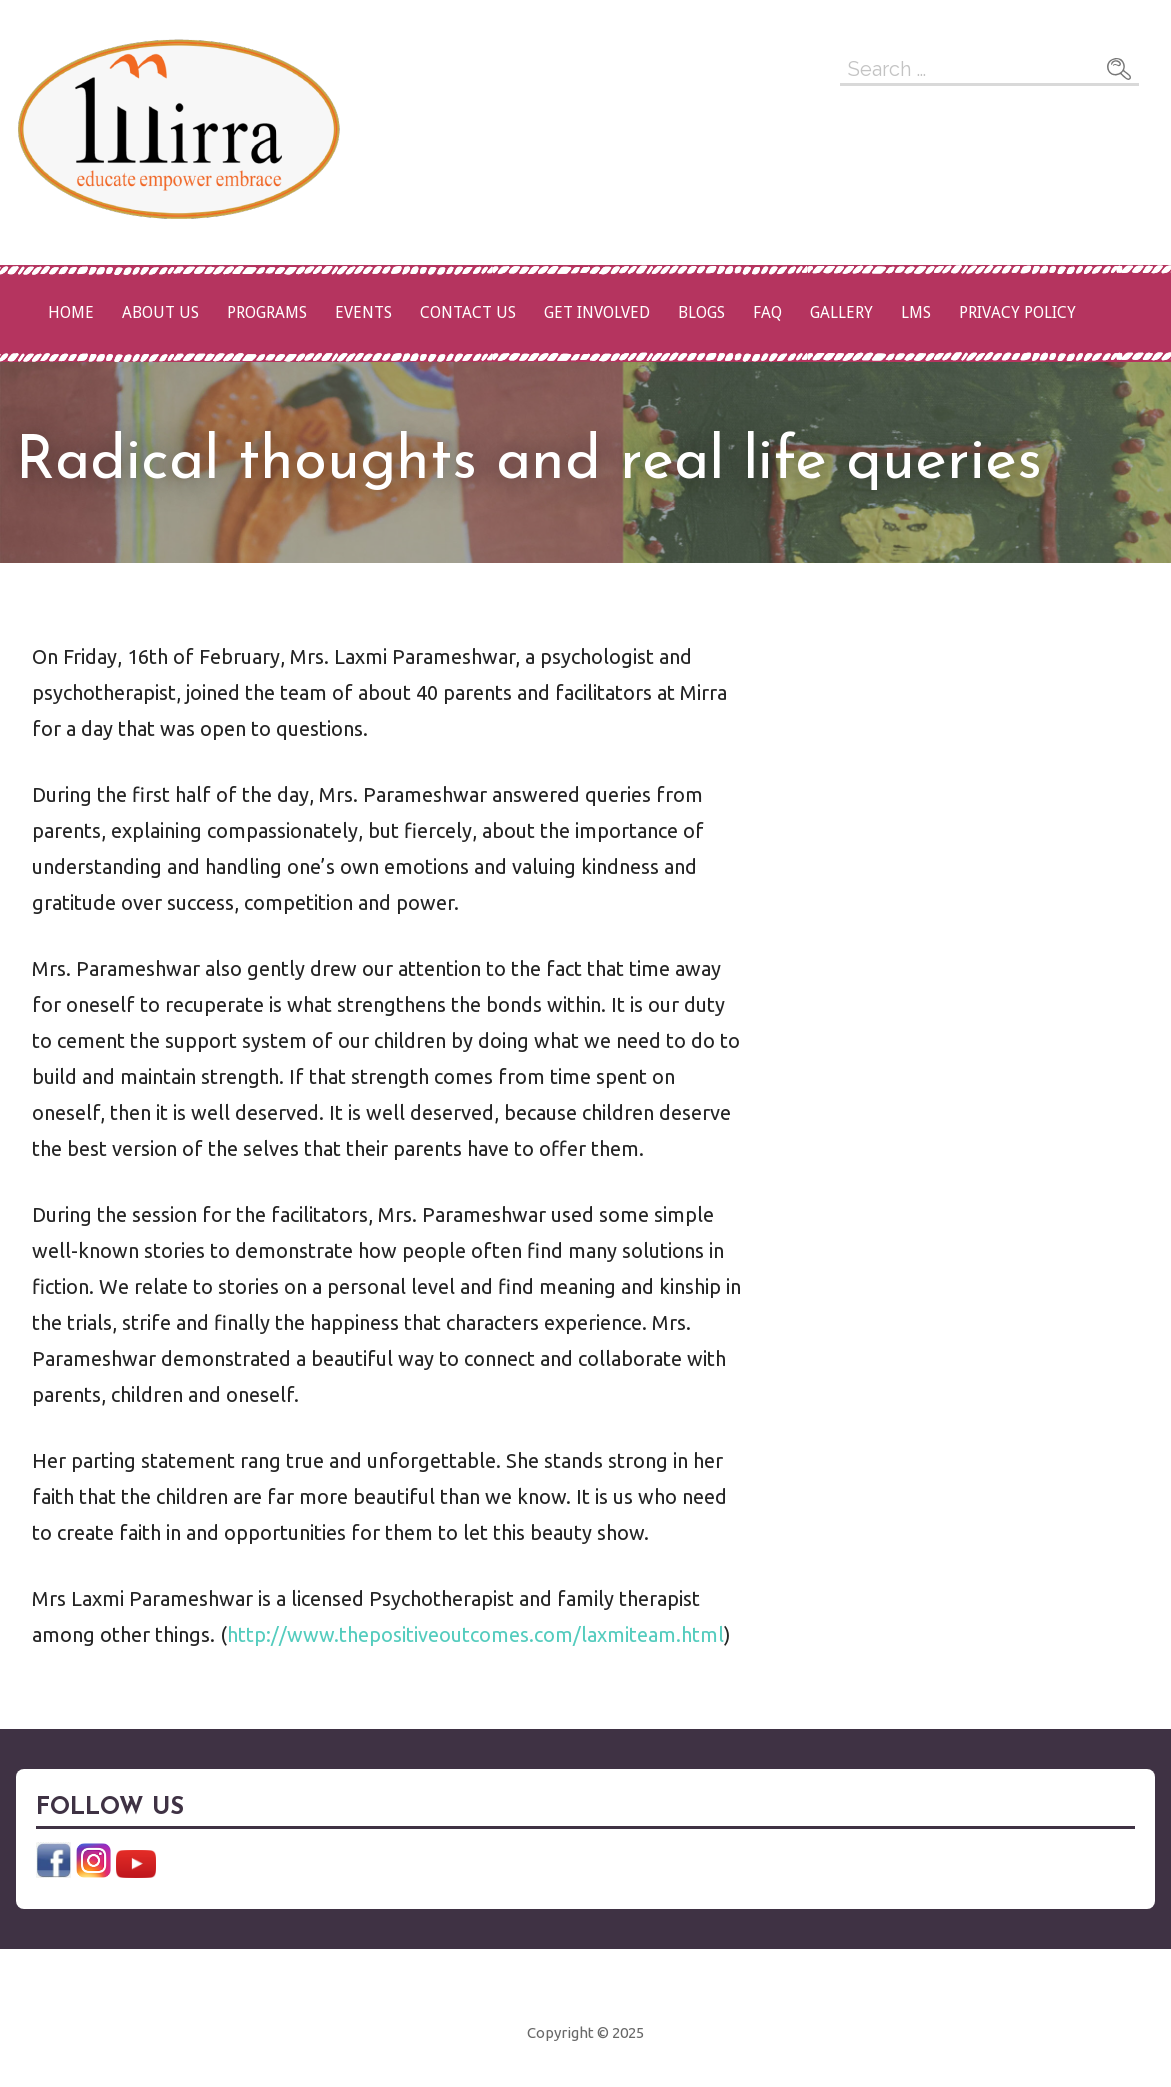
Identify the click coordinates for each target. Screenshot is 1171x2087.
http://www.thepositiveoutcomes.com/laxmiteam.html (475, 1634)
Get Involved (597, 312)
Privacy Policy (1017, 312)
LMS (916, 312)
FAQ (767, 312)
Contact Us (468, 312)
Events (363, 312)
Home (71, 312)
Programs (267, 312)
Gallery (841, 312)
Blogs (701, 312)
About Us (160, 312)
